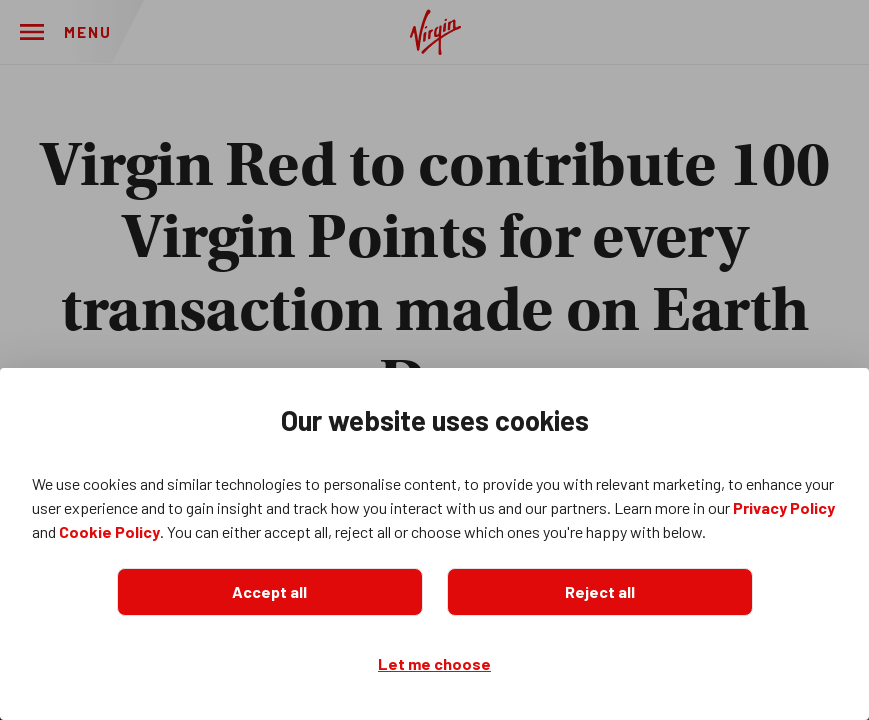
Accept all (269, 591)
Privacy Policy (784, 507)
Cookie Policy (109, 531)
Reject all (600, 591)
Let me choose (434, 663)
